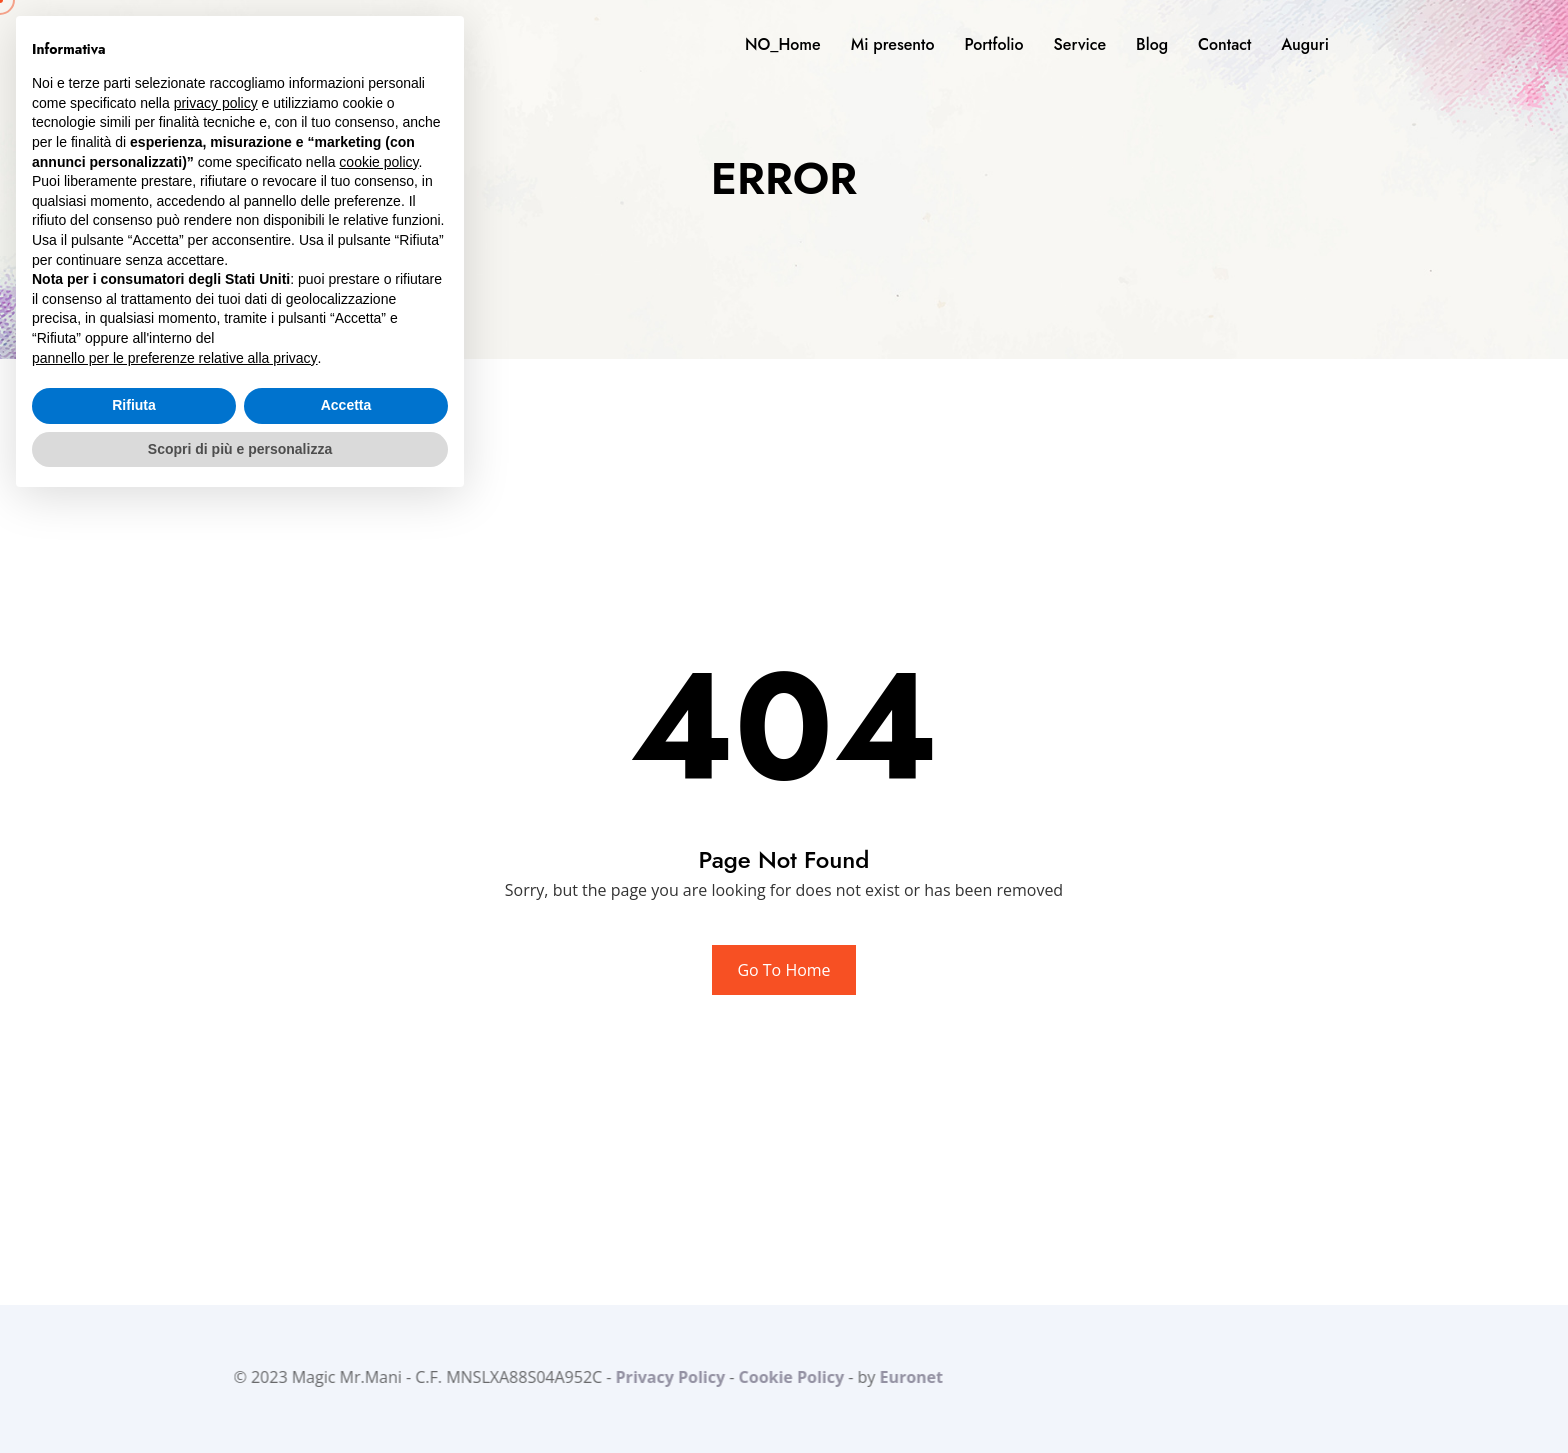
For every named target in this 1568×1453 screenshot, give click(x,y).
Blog (1152, 44)
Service (1080, 44)
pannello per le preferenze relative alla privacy (175, 358)
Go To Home (783, 970)
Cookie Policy (786, 1377)
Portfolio (993, 44)
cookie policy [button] (378, 162)
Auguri (1305, 44)
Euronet (907, 1377)
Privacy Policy (666, 1377)
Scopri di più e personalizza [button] (240, 449)
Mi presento (893, 44)
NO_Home (783, 44)
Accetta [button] (346, 405)
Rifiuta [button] (134, 405)
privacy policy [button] (216, 103)
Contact (1224, 44)
